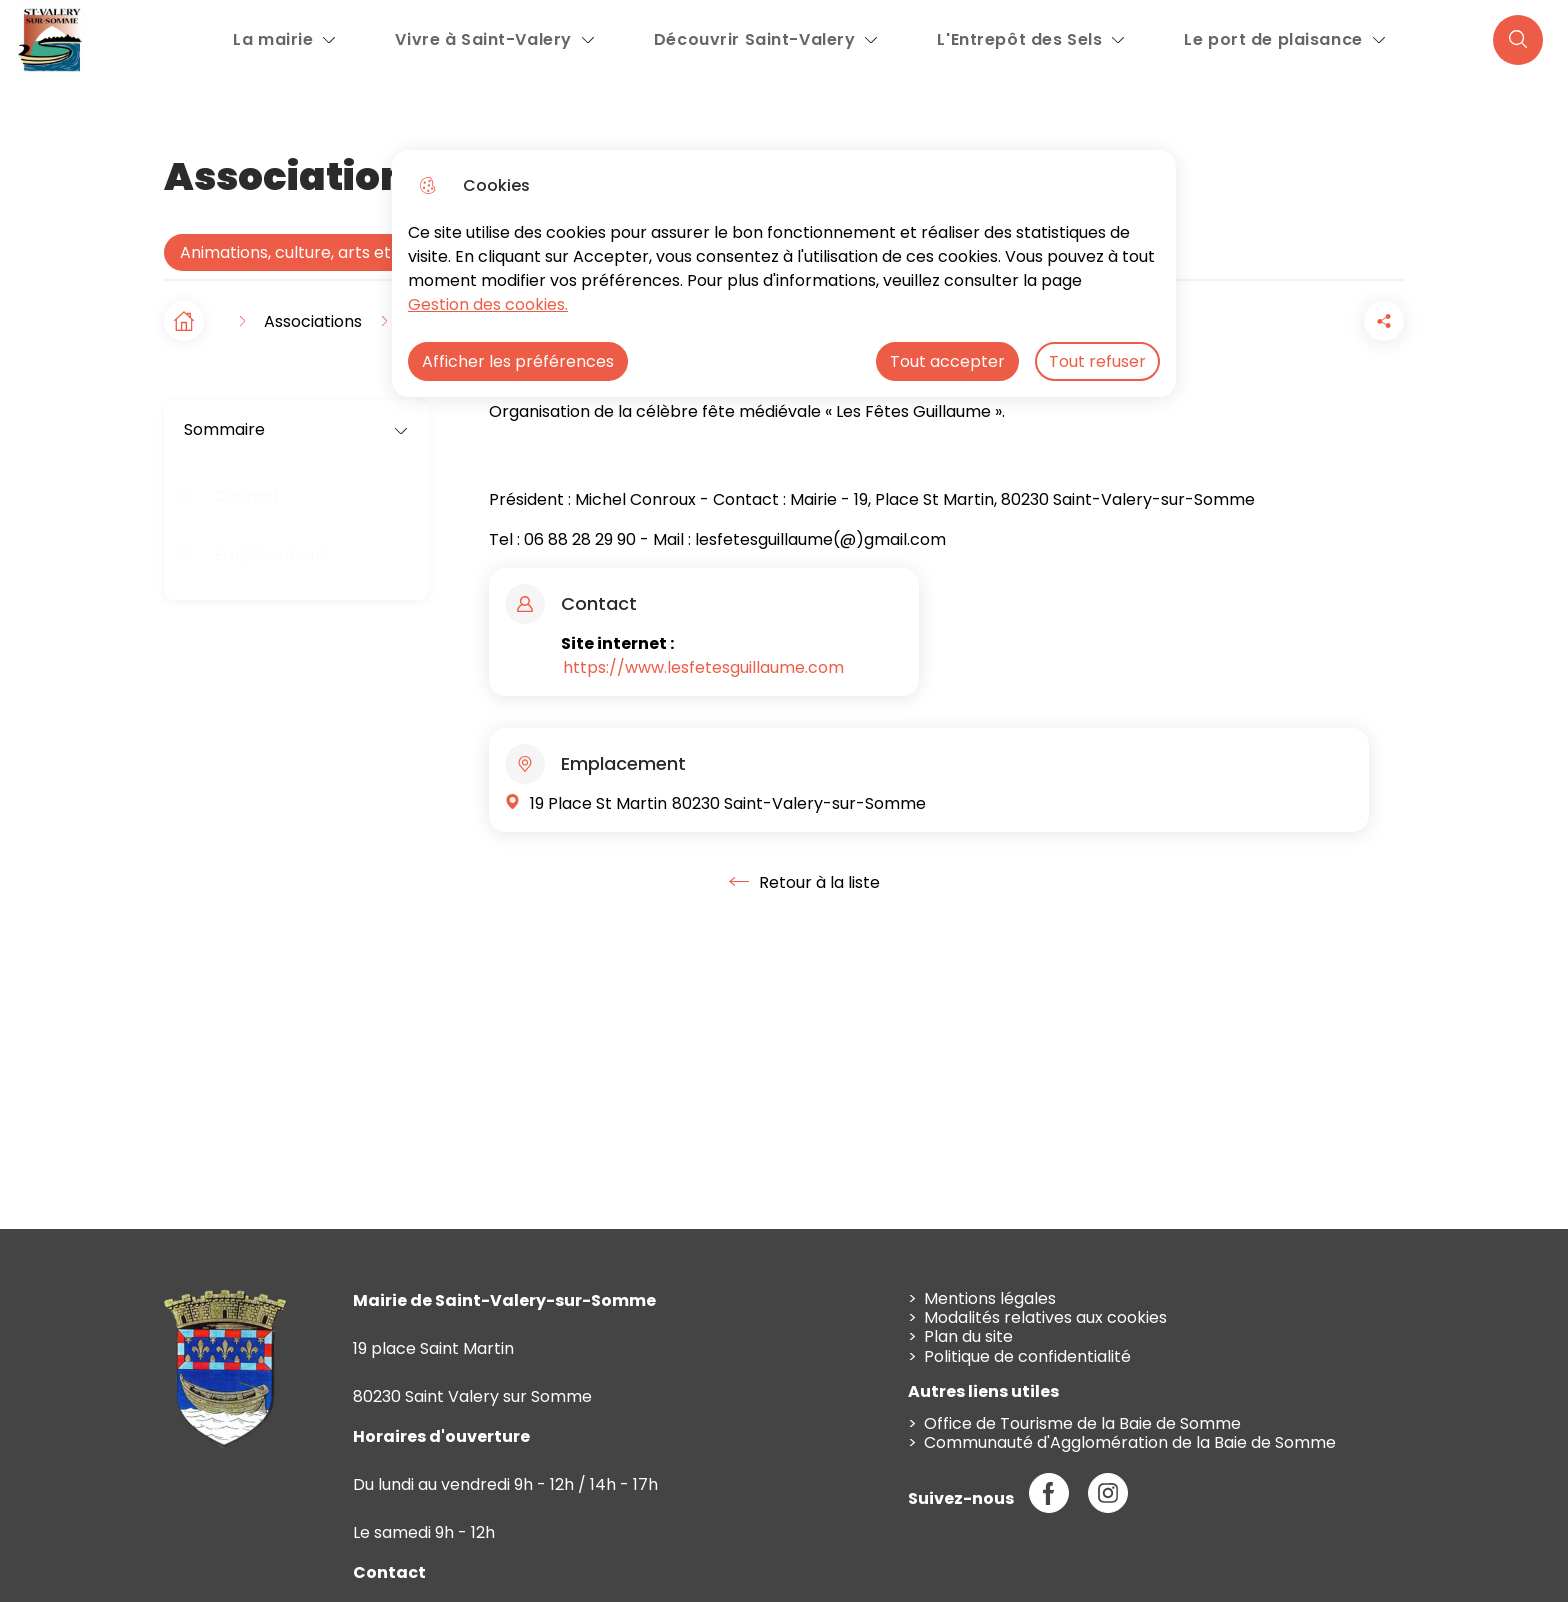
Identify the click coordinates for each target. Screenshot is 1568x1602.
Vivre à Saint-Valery (483, 39)
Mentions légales (990, 1298)
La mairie (273, 39)
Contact (247, 496)
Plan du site (968, 1336)
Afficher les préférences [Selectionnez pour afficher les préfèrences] (518, 361)
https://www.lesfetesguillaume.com (703, 667)
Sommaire (296, 429)
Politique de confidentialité (1027, 1356)
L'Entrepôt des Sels (1019, 39)
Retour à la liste (804, 882)
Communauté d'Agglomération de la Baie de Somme (1130, 1442)
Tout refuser (1097, 361)
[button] (1272, 321)
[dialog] (784, 273)
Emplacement (270, 554)
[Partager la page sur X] (1384, 321)
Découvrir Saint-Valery (755, 39)
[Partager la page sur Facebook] (1328, 321)
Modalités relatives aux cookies (1045, 1317)
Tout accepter (947, 361)
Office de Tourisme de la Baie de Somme (1082, 1423)
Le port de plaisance (1273, 39)
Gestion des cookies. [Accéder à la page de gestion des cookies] (488, 304)
